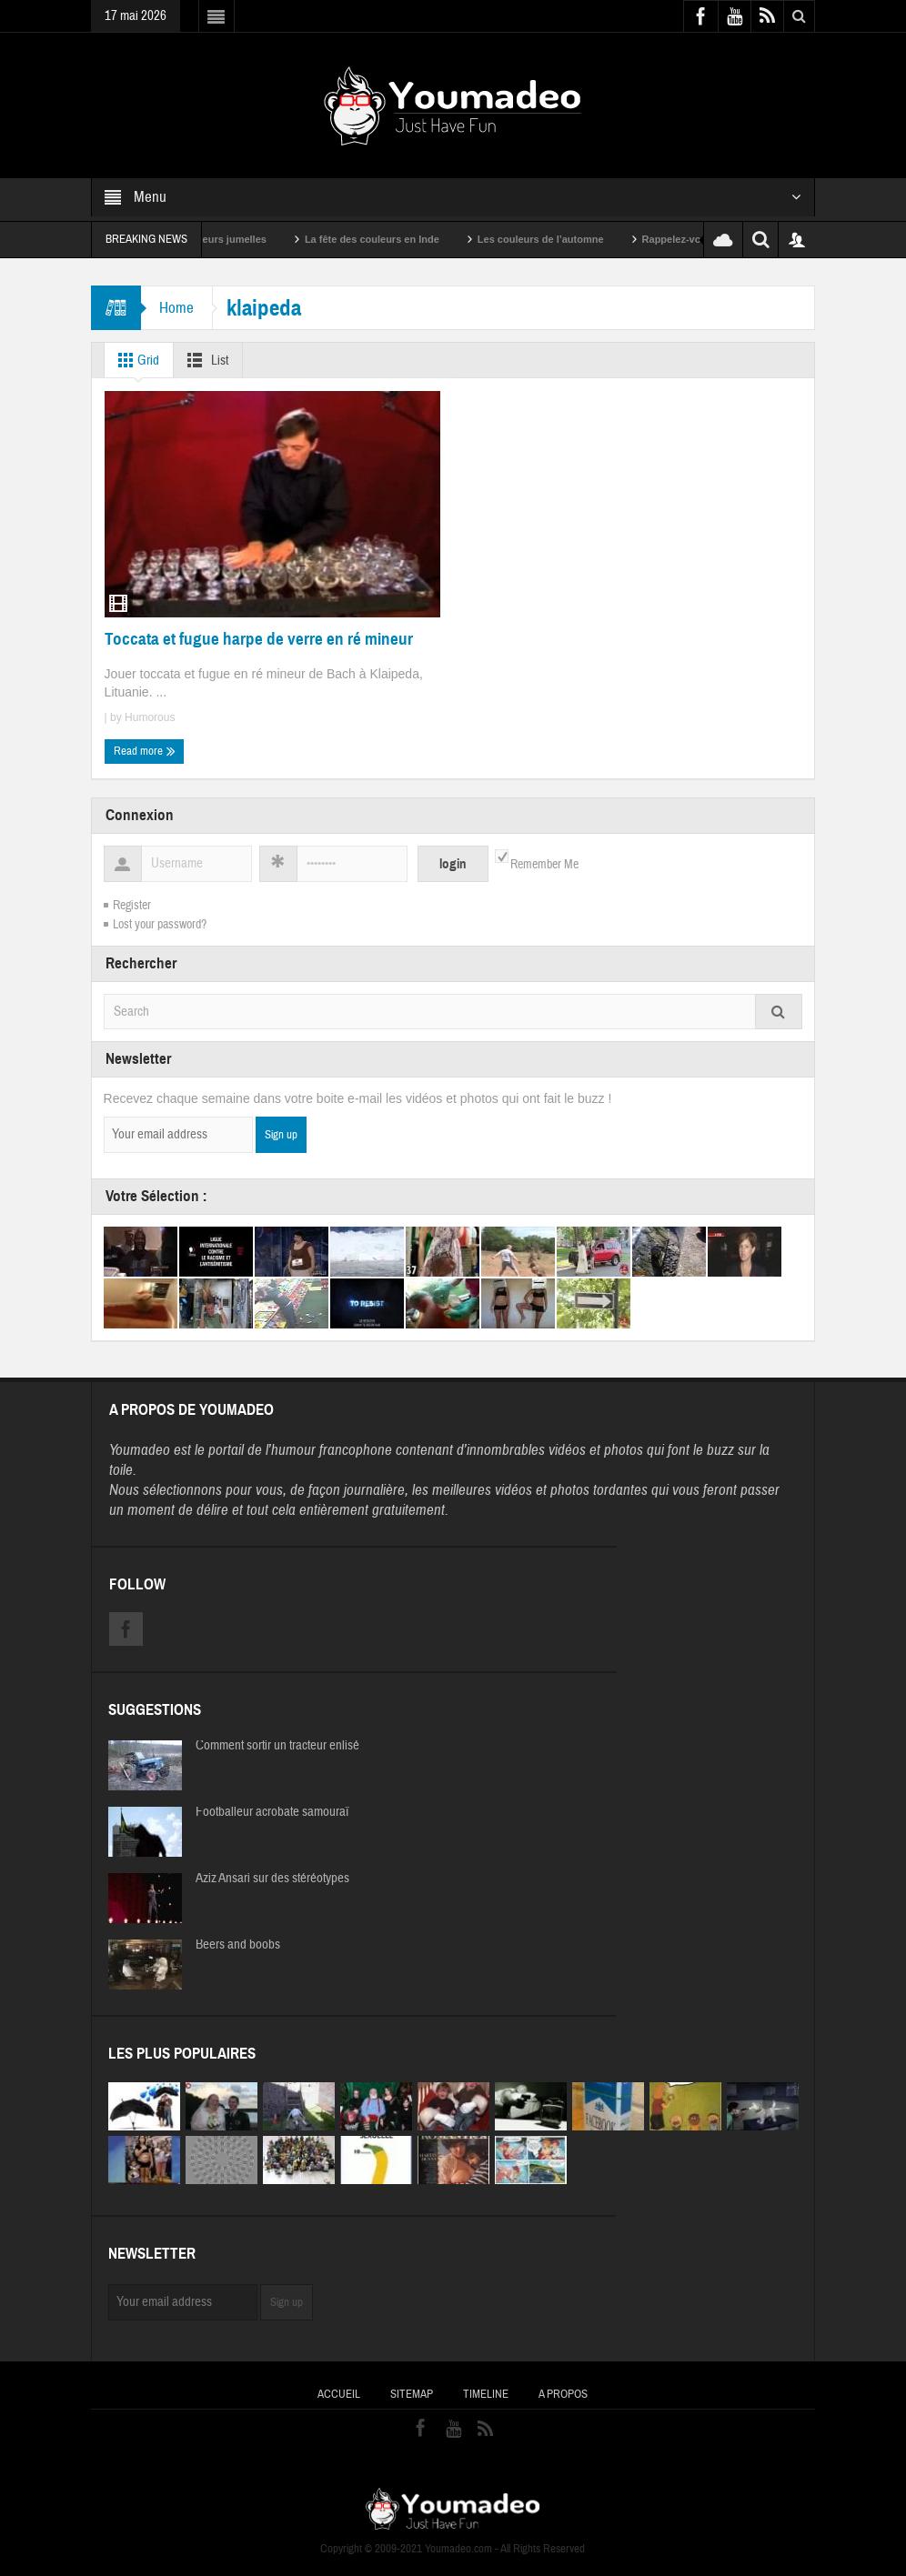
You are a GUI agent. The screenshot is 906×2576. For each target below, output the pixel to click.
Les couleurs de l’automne (565, 239)
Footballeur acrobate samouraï (272, 1812)
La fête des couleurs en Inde (396, 239)
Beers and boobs (238, 1945)
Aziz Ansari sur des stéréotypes (272, 1878)
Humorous (150, 717)
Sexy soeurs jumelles (240, 239)
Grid (135, 360)
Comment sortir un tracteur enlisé (277, 1746)
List (204, 360)
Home (176, 307)
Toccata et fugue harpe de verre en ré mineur (259, 638)
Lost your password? (159, 925)
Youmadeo (139, 1449)
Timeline (485, 2394)
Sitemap (411, 2394)
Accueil (338, 2394)
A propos (563, 2394)
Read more (145, 751)
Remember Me (544, 865)
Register (132, 905)
